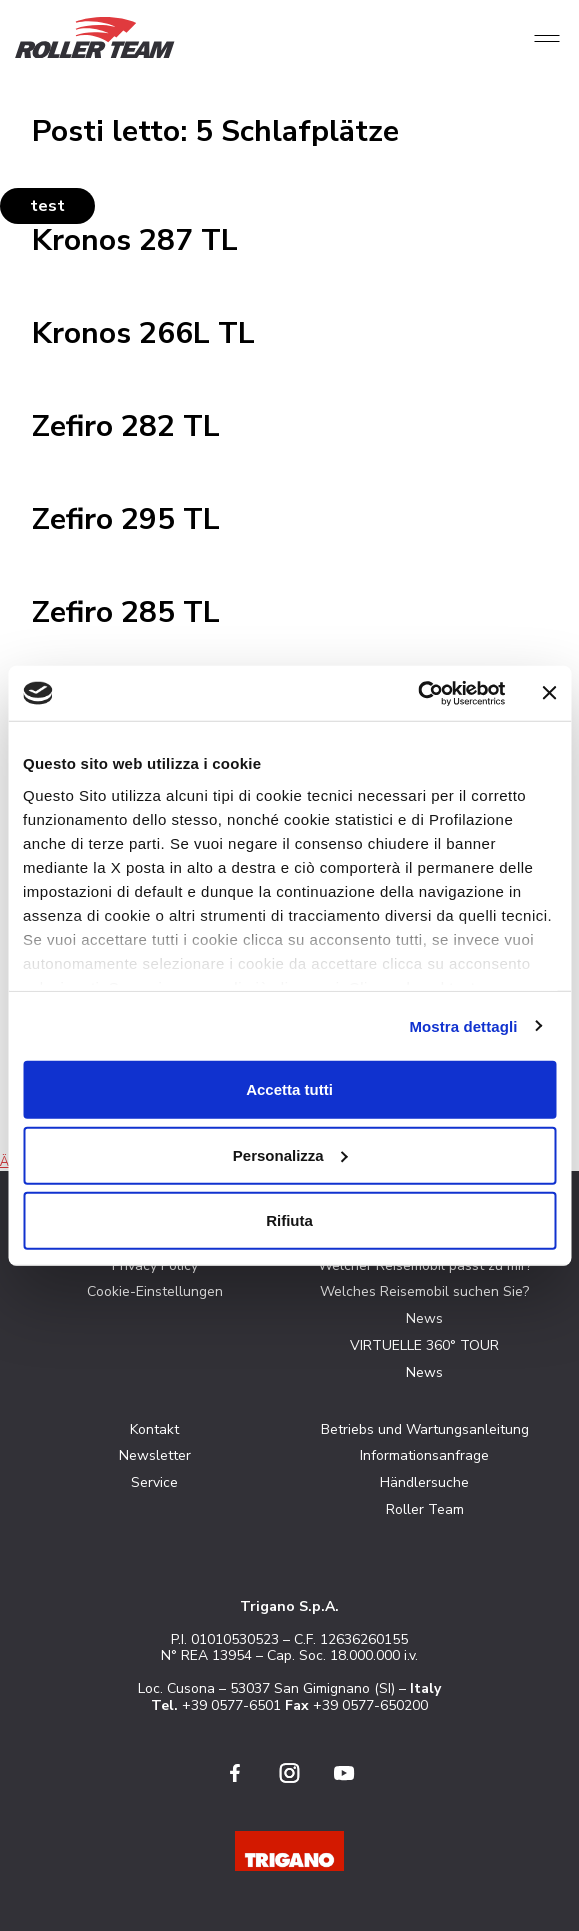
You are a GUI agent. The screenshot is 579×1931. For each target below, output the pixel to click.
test (47, 206)
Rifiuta (289, 1220)
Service (154, 1482)
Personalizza (290, 1154)
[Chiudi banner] (549, 693)
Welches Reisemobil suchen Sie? (424, 1291)
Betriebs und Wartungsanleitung (425, 1429)
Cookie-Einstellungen (155, 1291)
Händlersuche (424, 1482)
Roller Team (425, 1509)
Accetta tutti (289, 1089)
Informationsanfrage (424, 1455)
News (424, 1318)
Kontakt (154, 1429)
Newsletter (155, 1455)
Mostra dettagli (463, 1025)
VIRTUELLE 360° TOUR (424, 1345)
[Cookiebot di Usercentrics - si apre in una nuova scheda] (417, 693)
